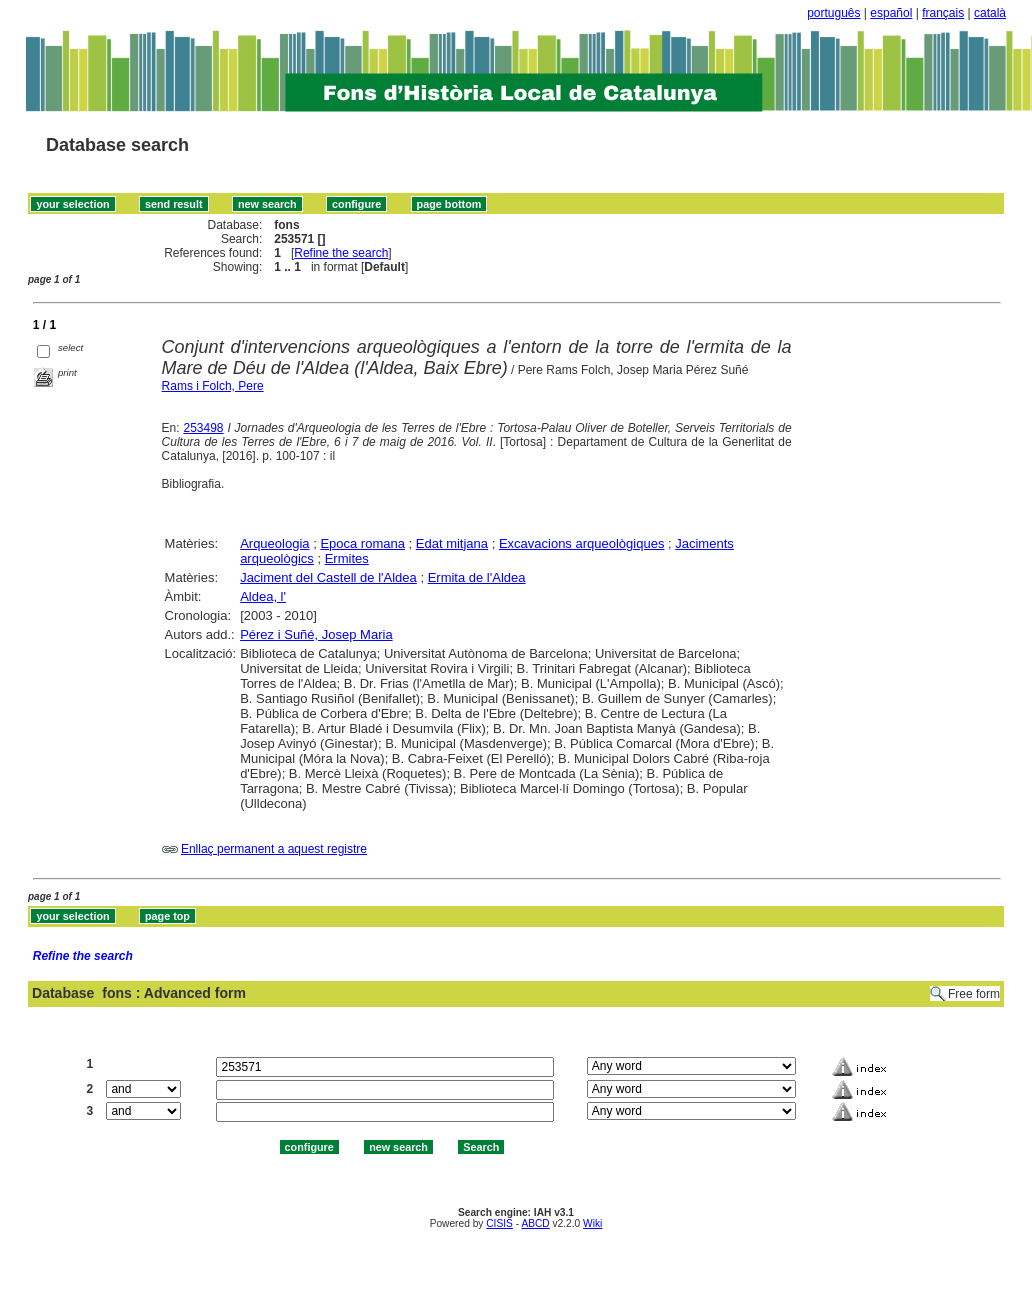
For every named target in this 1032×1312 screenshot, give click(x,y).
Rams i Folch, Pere (213, 386)
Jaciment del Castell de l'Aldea (328, 577)
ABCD (535, 1223)
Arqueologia (274, 543)
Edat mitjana (452, 543)
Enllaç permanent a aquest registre (274, 849)
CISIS (499, 1223)
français (943, 13)
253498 (203, 428)
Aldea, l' (263, 596)
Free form (974, 994)
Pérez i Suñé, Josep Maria (316, 634)
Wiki (592, 1223)
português (833, 13)
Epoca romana (362, 543)
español (891, 13)
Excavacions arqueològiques (582, 543)
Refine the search (341, 253)
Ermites (347, 558)
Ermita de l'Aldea (477, 577)
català (990, 13)
